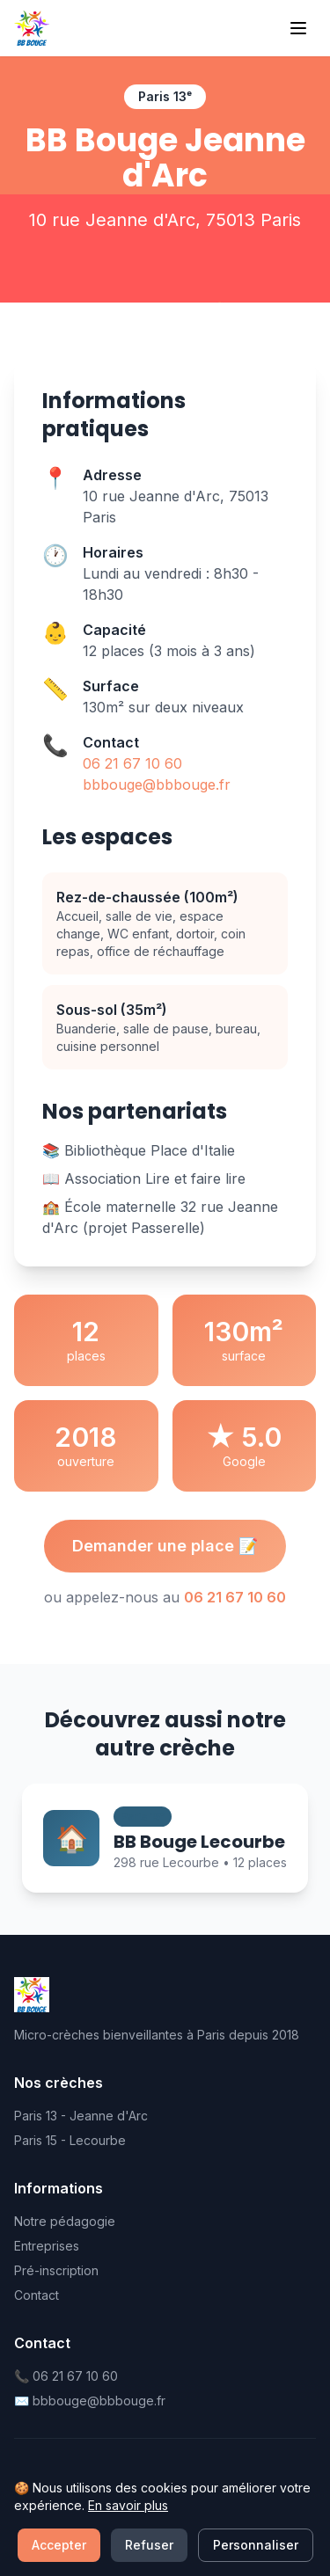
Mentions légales (40, 2515)
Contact (36, 2295)
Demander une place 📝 (165, 1545)
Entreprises (46, 2245)
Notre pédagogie (64, 2221)
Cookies (262, 2506)
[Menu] (298, 28)
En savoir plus (128, 2565)
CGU (211, 2506)
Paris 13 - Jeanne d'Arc (81, 2115)
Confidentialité (142, 2506)
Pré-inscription (56, 2270)
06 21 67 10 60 (132, 763)
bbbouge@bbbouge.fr (157, 784)
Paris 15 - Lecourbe (70, 2140)
